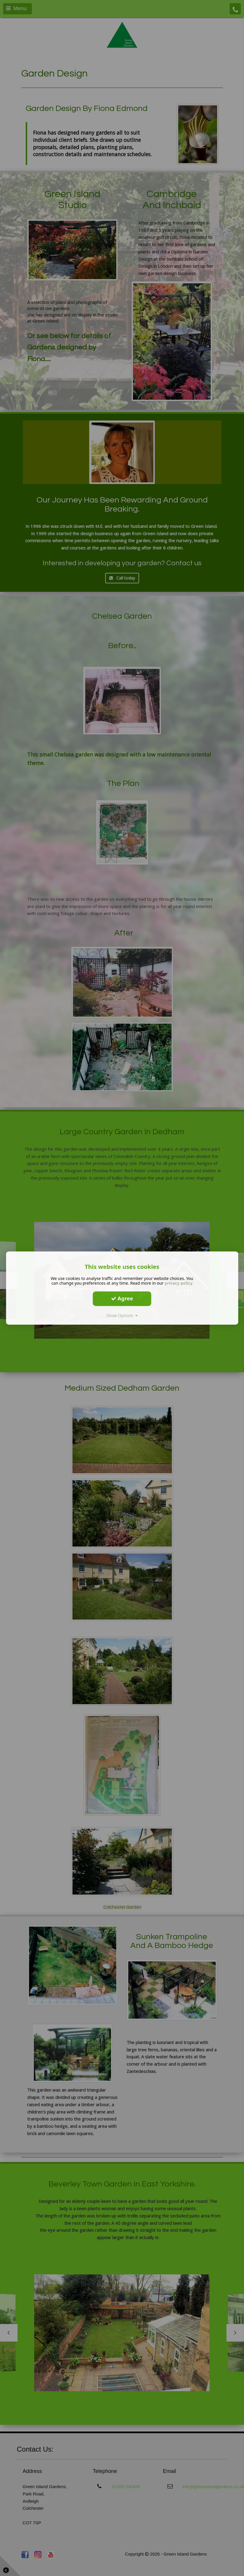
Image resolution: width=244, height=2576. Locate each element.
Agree (122, 1298)
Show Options (122, 1315)
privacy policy (179, 1283)
